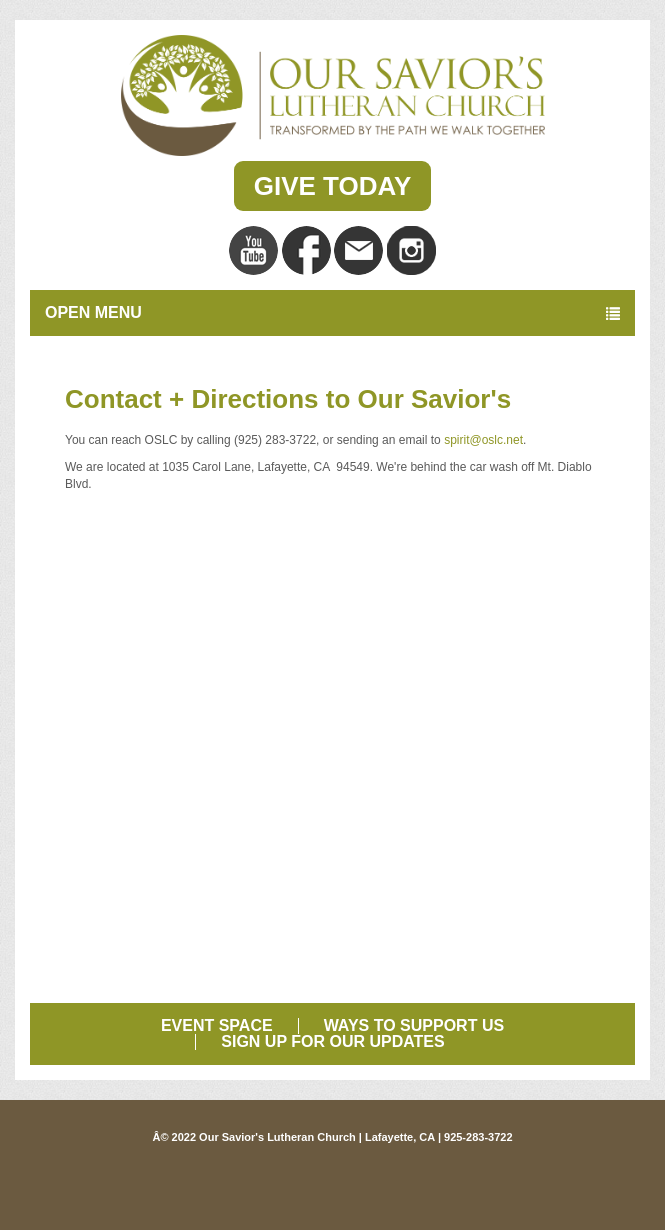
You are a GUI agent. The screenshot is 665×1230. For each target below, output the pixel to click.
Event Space (217, 1025)
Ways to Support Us (414, 1025)
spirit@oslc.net (483, 440)
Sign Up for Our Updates (332, 1041)
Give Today (333, 186)
